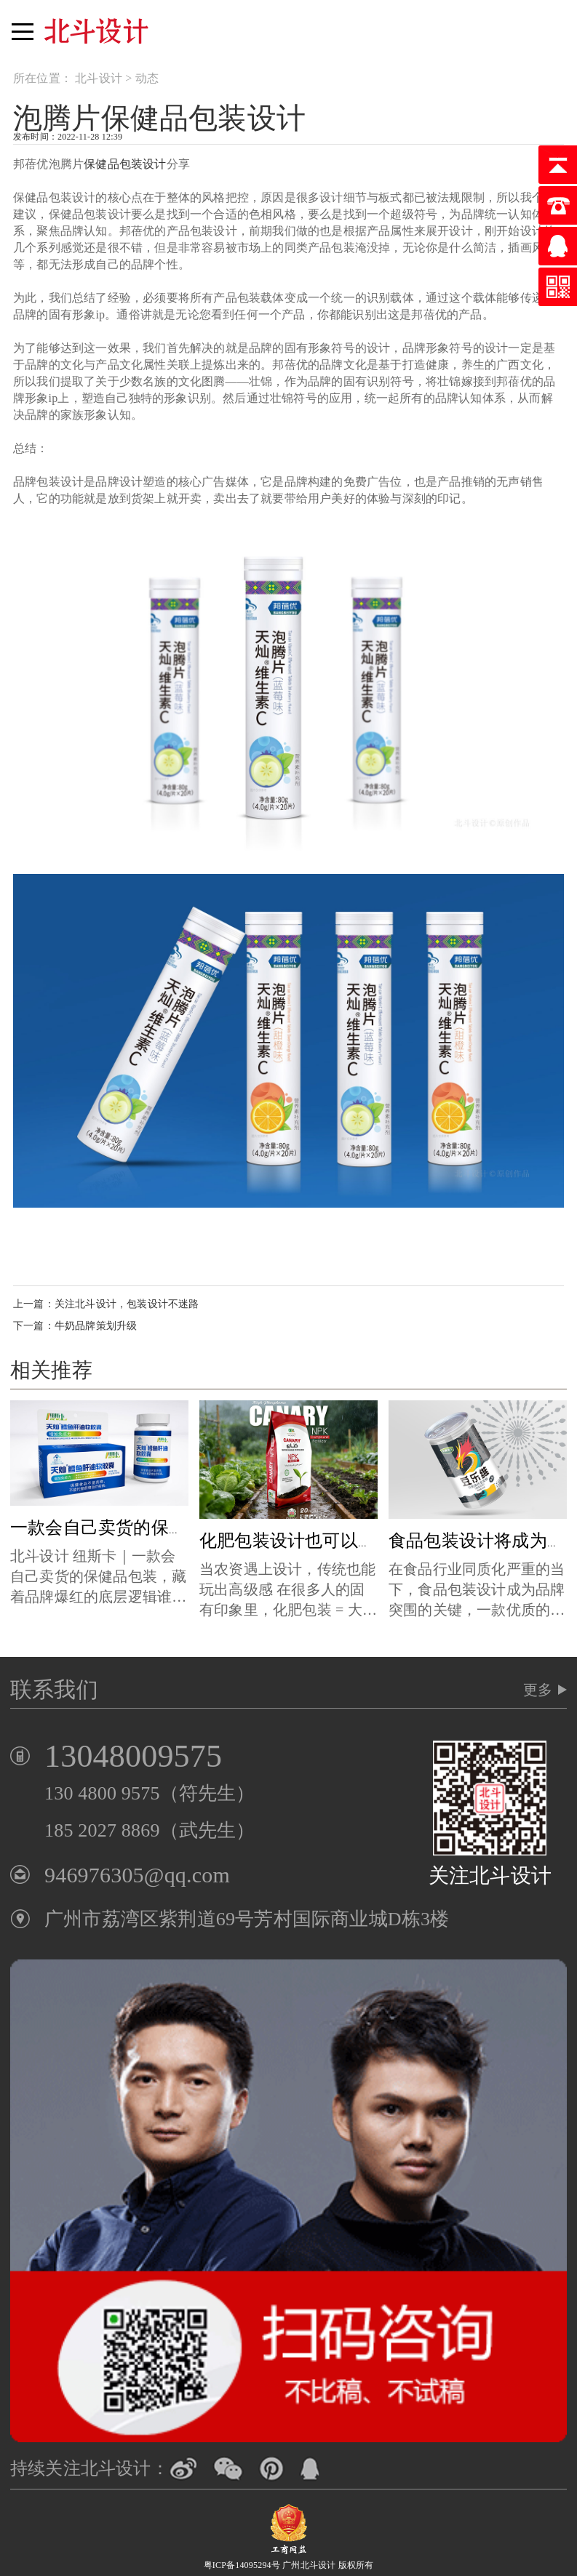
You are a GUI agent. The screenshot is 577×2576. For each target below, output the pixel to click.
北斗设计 (98, 78)
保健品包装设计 (125, 164)
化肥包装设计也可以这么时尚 (314, 1540)
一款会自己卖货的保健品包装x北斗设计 (164, 1527)
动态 (147, 78)
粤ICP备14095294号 (242, 2565)
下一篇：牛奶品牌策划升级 (75, 1325)
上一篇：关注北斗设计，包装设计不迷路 (106, 1304)
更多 (537, 1690)
